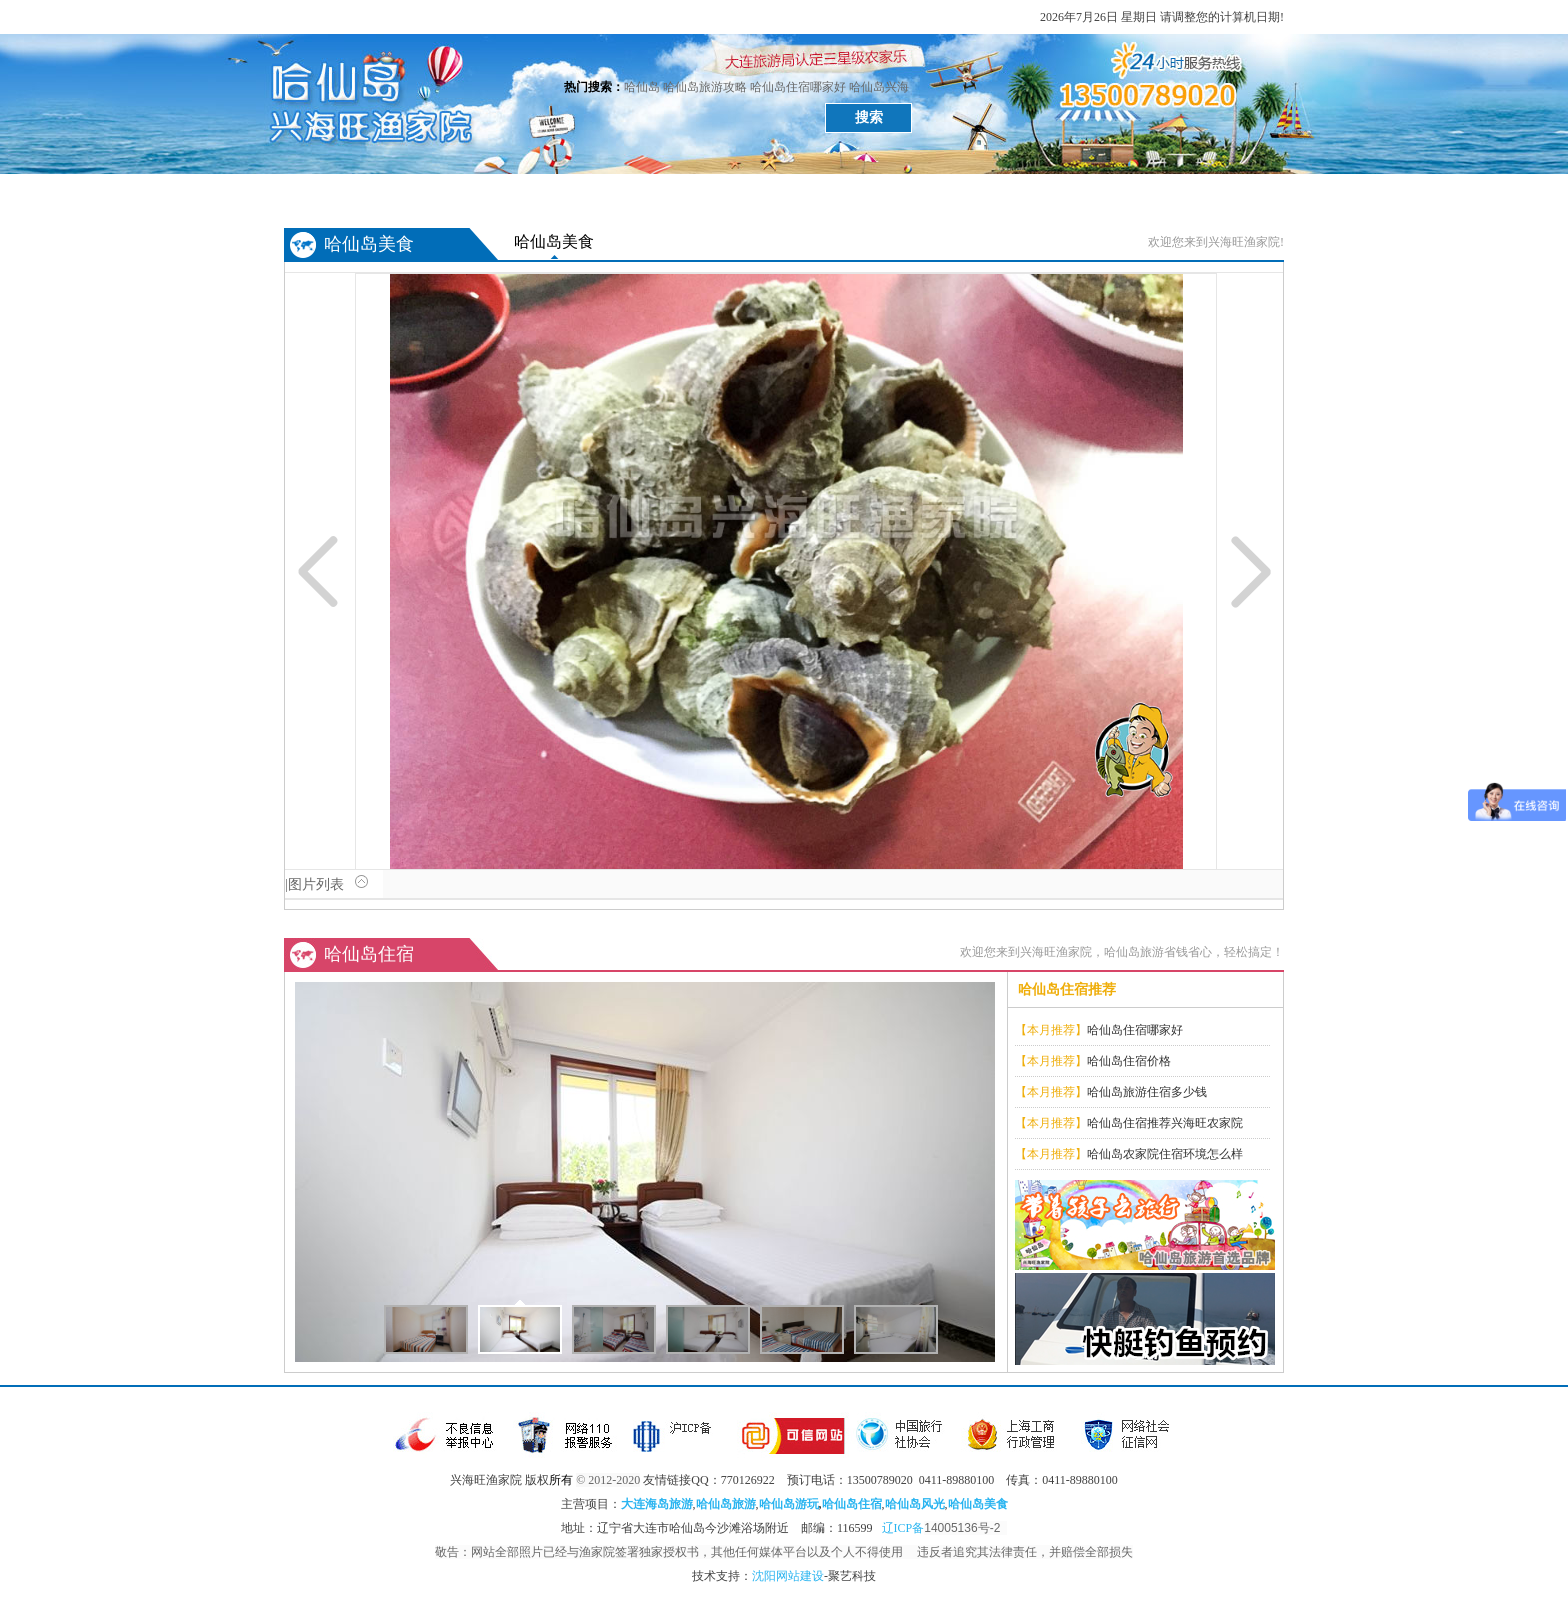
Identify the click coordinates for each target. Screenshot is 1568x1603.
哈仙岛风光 (434, 192)
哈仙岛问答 (1134, 192)
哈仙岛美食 (534, 192)
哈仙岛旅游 (726, 1504)
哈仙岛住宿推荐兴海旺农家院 (1165, 1123)
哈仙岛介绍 (1034, 192)
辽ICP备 (944, 1528)
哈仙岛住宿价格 (1129, 1061)
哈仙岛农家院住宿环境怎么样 (1165, 1154)
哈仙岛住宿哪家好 (798, 87)
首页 (334, 192)
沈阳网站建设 (788, 1576)
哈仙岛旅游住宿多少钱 (1147, 1092)
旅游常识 (934, 192)
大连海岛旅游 (657, 1504)
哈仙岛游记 (734, 192)
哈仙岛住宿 (634, 192)
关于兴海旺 (1234, 192)
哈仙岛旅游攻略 (705, 87)
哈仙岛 (642, 87)
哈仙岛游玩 (789, 1504)
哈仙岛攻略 (834, 192)
